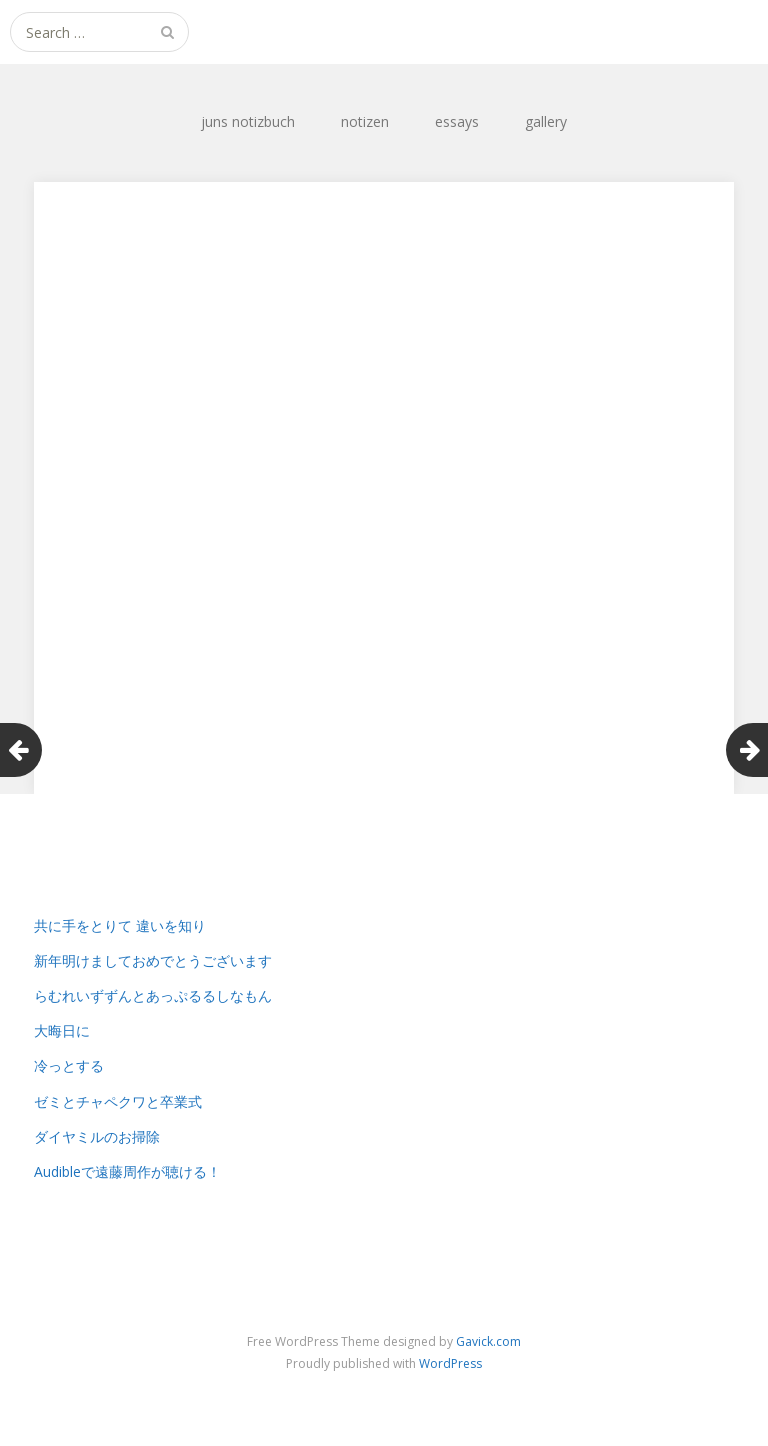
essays (457, 121)
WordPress (450, 1363)
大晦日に (62, 1030)
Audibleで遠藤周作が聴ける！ (127, 1171)
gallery (546, 121)
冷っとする (69, 1065)
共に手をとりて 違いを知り (120, 925)
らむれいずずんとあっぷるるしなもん (153, 995)
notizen (365, 121)
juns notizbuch (248, 121)
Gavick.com (488, 1341)
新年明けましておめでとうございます (153, 960)
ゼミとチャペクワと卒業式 (118, 1101)
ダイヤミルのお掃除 (97, 1136)
